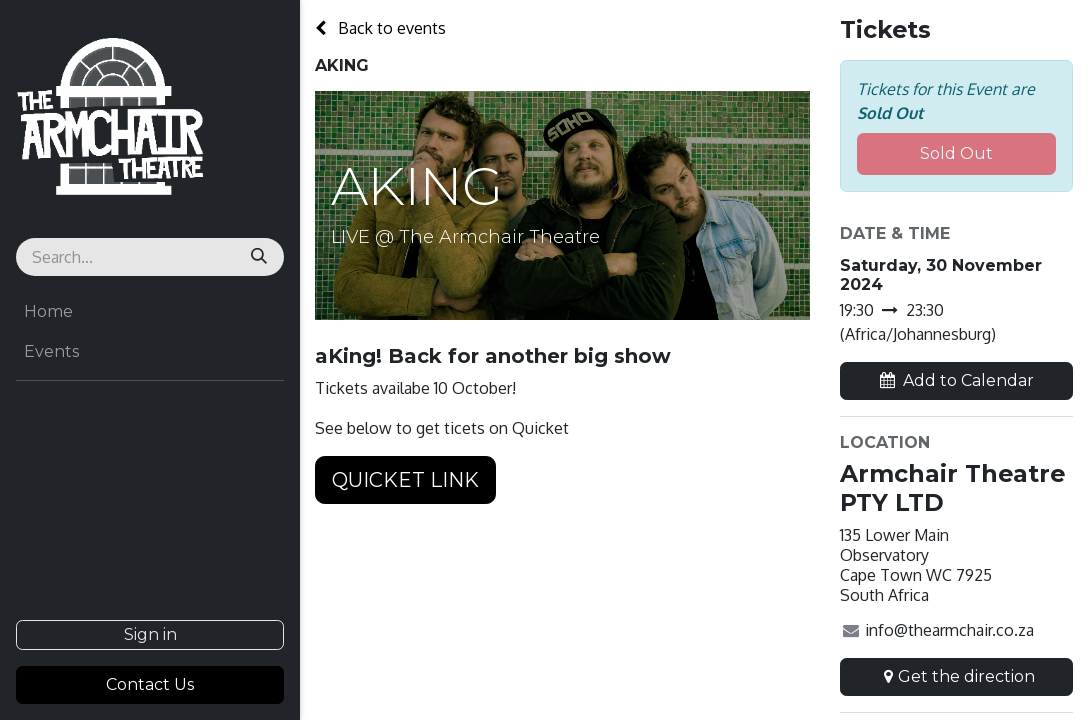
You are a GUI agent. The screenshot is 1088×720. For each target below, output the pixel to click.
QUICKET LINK (405, 480)
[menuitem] (150, 312)
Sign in (150, 634)
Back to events (380, 28)
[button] (956, 381)
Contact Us (150, 684)
